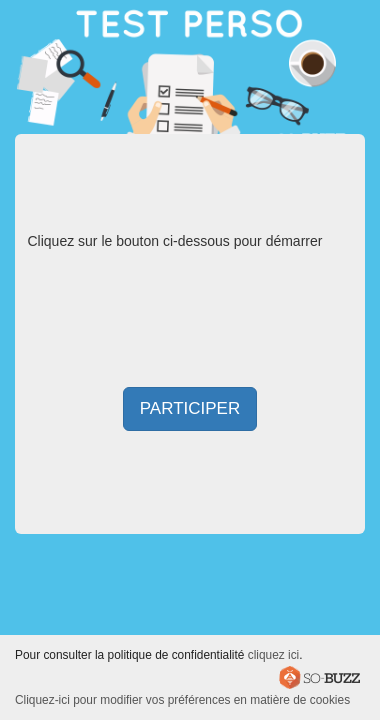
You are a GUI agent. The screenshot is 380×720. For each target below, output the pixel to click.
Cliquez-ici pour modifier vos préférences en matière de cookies (182, 700)
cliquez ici (274, 655)
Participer (190, 408)
